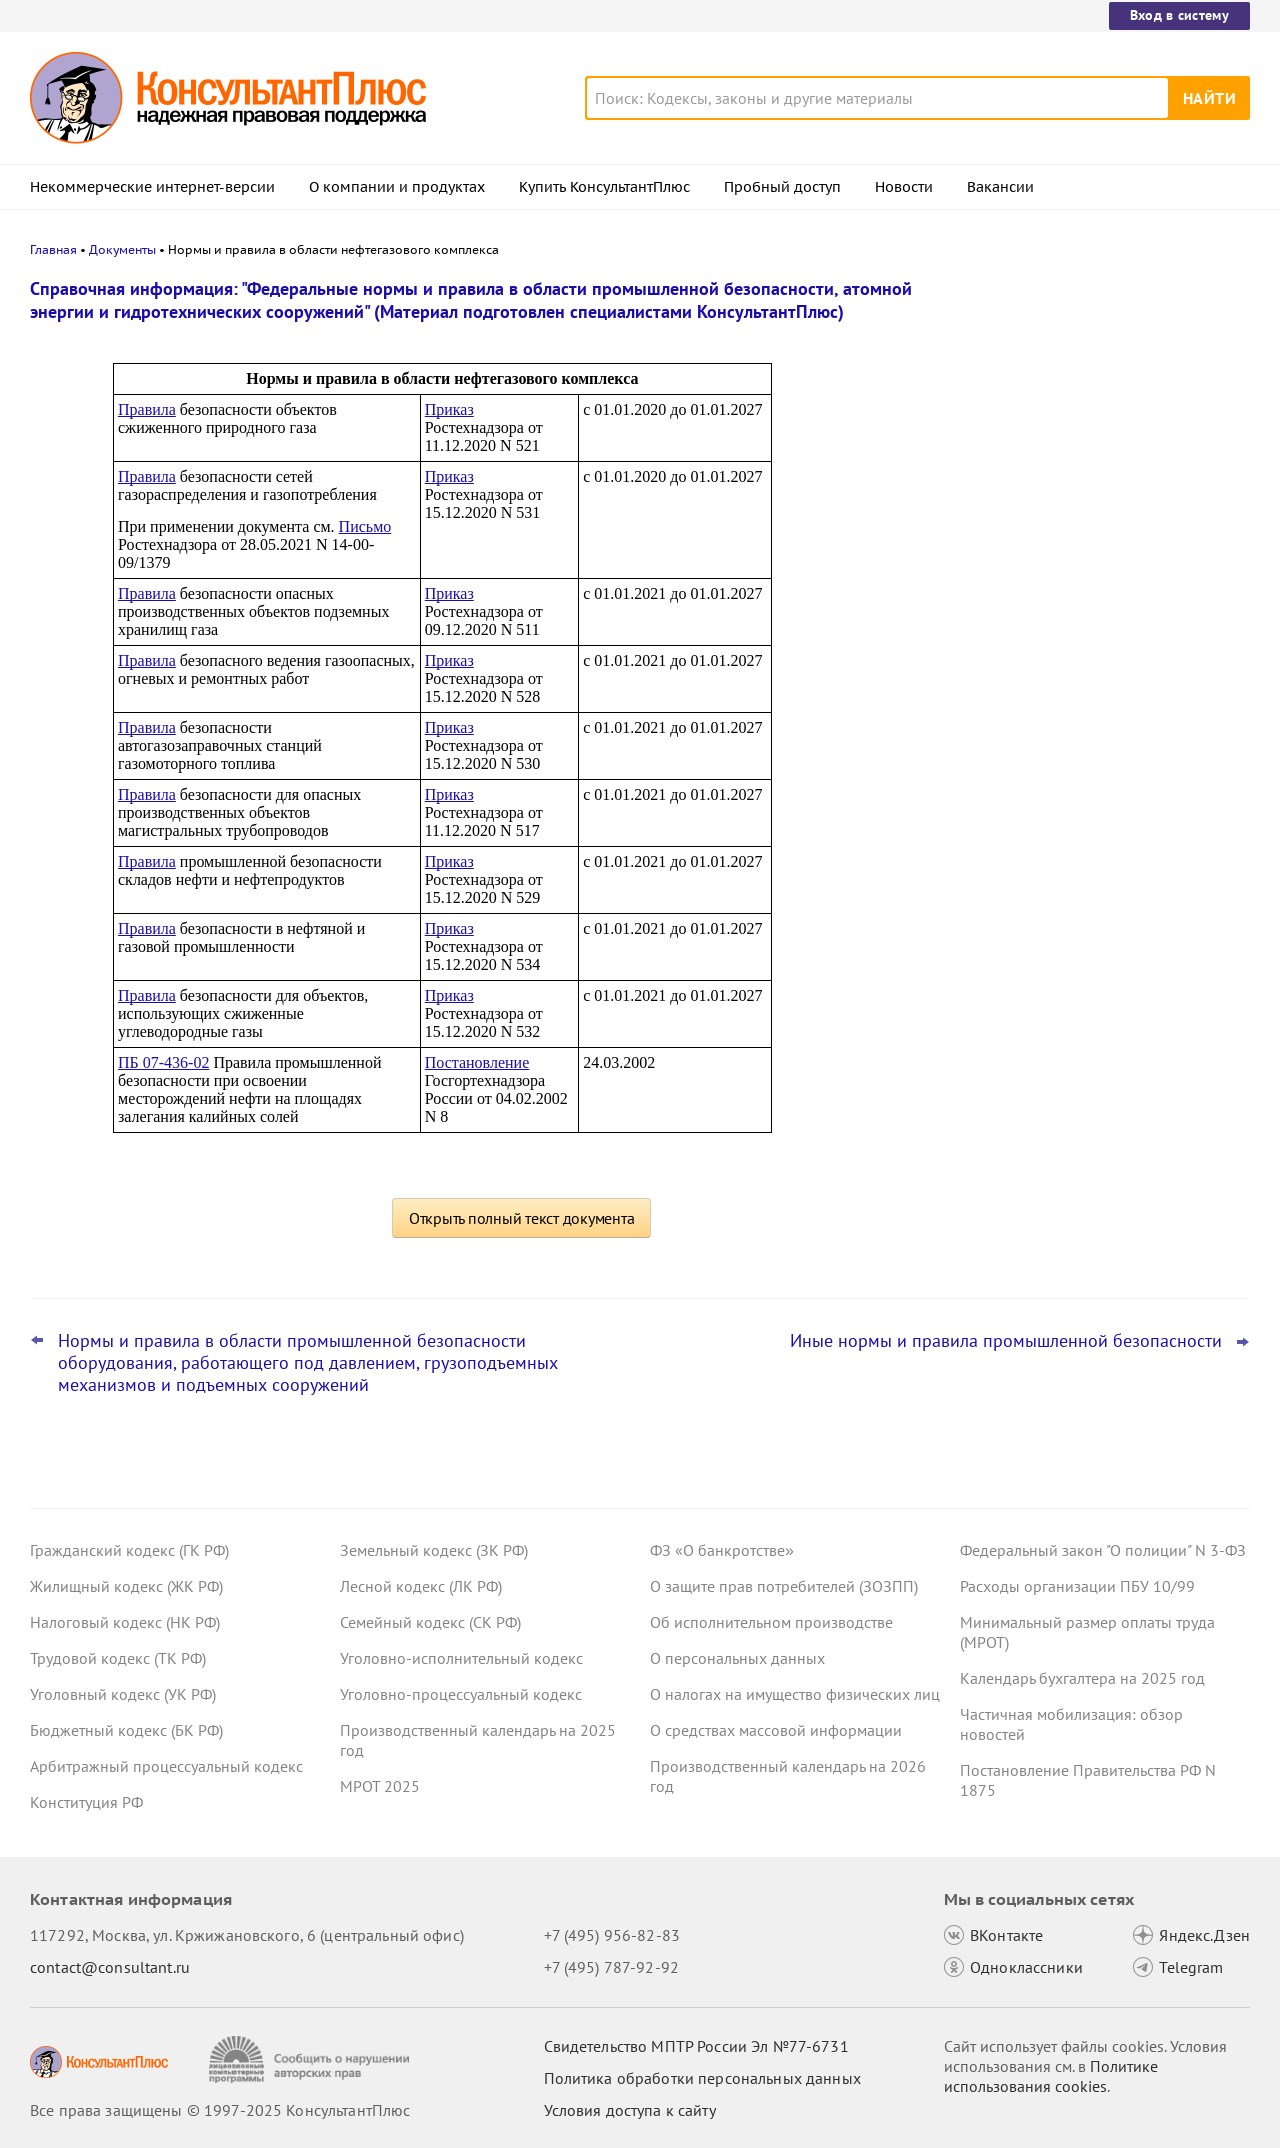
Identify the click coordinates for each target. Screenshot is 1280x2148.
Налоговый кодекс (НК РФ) (125, 1622)
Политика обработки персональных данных (702, 2078)
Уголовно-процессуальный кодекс (461, 1694)
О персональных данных (737, 1658)
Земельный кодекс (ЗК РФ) (434, 1550)
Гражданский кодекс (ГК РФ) (129, 1550)
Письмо (365, 526)
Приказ (449, 409)
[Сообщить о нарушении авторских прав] (311, 2059)
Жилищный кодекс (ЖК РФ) (126, 1586)
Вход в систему (1179, 15)
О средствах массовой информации (776, 1730)
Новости (904, 187)
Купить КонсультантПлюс (604, 187)
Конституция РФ (86, 1802)
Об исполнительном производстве (771, 1622)
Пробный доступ (782, 187)
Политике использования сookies (1051, 2076)
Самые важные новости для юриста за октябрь (1099, 580)
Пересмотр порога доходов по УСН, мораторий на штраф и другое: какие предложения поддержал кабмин (1094, 392)
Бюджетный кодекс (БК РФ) (126, 1730)
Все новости (1012, 743)
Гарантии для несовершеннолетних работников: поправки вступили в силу (1099, 490)
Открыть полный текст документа (522, 1218)
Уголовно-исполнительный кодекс (461, 1658)
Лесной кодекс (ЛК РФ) (421, 1586)
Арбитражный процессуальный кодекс (166, 1766)
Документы (122, 249)
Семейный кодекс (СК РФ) (430, 1622)
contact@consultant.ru (110, 1967)
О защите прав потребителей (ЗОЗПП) (784, 1586)
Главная (53, 249)
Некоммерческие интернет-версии (152, 187)
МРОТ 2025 (380, 1786)
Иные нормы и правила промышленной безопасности (1006, 1341)
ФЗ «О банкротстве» (722, 1550)
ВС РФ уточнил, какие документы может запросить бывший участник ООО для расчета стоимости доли (1088, 678)
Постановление (477, 1062)
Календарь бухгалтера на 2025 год (1082, 1678)
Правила (147, 409)
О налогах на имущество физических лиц (795, 1694)
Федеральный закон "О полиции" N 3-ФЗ (1103, 1550)
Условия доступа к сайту (630, 2110)
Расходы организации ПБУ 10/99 (1077, 1586)
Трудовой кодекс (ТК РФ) (118, 1658)
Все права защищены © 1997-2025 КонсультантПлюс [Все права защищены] (220, 2110)
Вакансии (1000, 187)
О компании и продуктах (397, 187)
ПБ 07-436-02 (163, 1062)
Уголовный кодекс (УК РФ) (123, 1694)
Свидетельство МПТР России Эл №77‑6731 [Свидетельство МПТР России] (696, 2046)
